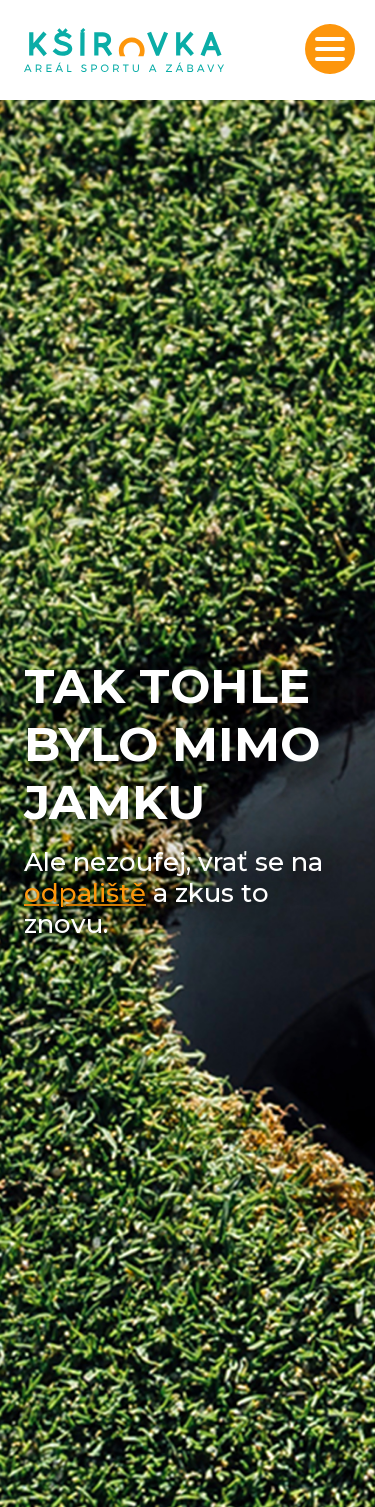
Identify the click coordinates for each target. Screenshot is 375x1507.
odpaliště (85, 893)
